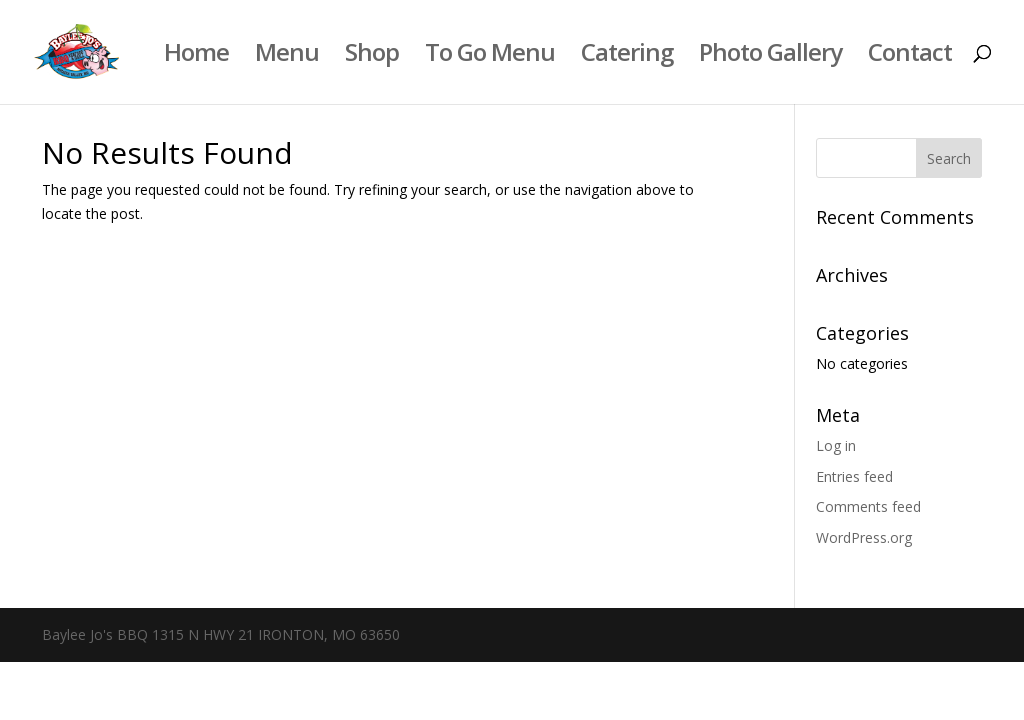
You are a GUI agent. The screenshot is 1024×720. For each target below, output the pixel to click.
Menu (287, 56)
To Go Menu (490, 56)
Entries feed (854, 476)
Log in (836, 445)
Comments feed (868, 506)
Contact (910, 56)
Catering (627, 56)
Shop (372, 56)
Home (196, 56)
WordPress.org (864, 537)
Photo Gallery (770, 56)
